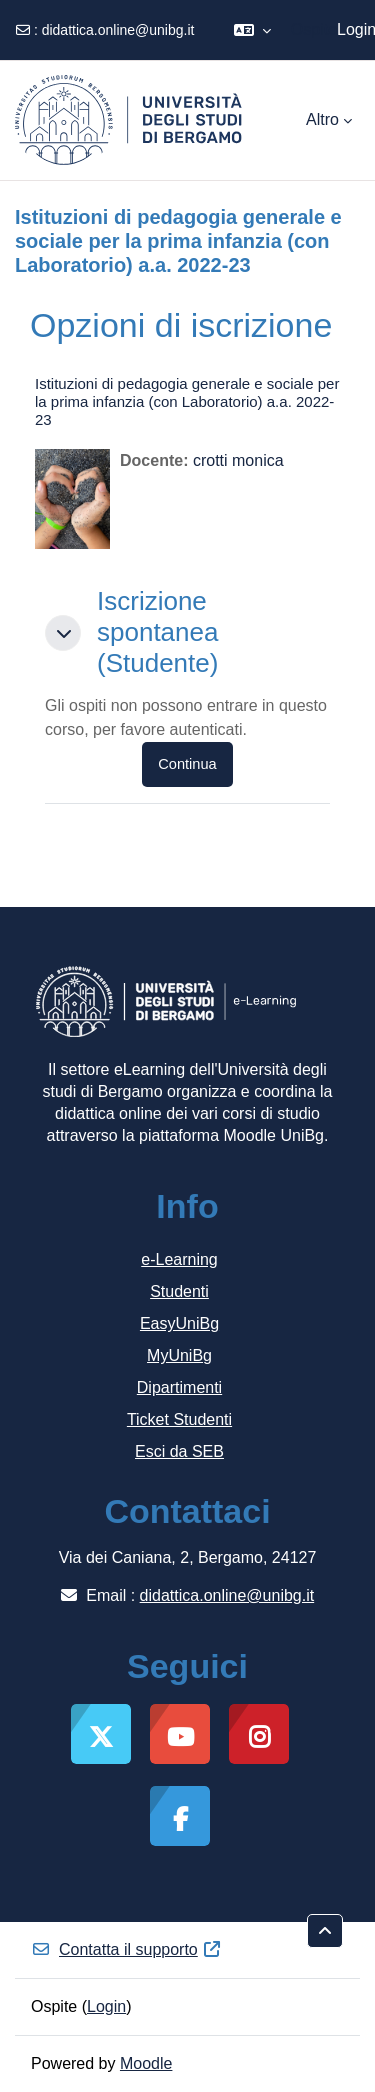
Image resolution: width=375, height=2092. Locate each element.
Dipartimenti (179, 1387)
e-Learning (179, 1259)
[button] (252, 30)
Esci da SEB (179, 1451)
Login (106, 2006)
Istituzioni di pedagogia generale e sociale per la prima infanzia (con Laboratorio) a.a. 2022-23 (187, 401)
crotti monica (238, 460)
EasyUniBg (179, 1323)
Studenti (179, 1291)
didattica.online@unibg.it (118, 30)
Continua (187, 764)
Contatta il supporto (126, 1949)
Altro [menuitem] (322, 119)
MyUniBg (179, 1355)
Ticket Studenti (179, 1419)
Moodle (146, 2063)
